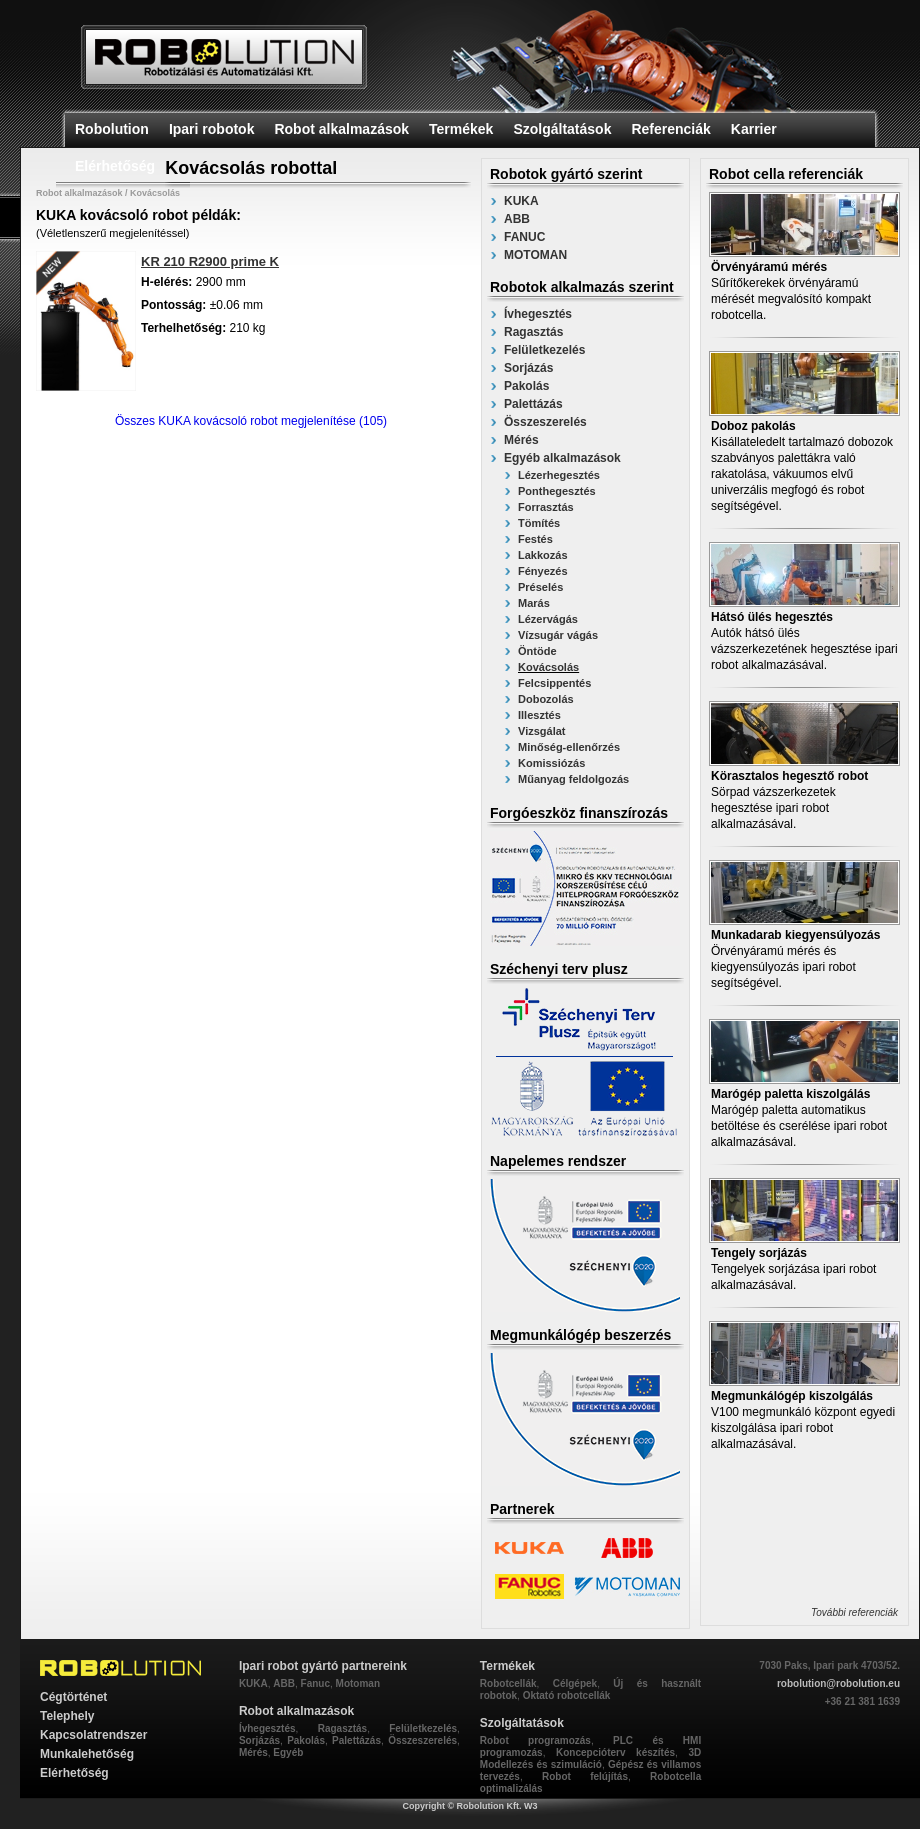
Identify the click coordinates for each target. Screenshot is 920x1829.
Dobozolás (546, 699)
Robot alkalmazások (341, 129)
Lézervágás (548, 619)
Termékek (461, 129)
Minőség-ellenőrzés (569, 747)
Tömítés (539, 523)
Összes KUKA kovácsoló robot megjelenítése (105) (251, 421)
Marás (534, 603)
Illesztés (539, 715)
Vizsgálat (542, 731)
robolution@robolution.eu (838, 1683)
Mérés (521, 440)
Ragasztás (533, 332)
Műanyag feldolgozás (573, 779)
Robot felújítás (585, 1776)
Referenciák (670, 129)
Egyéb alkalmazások (562, 458)
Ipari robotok (212, 129)
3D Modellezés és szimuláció (590, 1758)
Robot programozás (535, 1740)
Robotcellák (508, 1683)
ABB (517, 219)
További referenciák (854, 1612)
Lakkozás (543, 555)
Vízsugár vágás (558, 635)
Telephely (67, 1716)
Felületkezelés (544, 350)
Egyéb (288, 1752)
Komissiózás (551, 763)
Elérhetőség (115, 166)
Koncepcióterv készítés (615, 1752)
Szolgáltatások (562, 129)
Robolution (112, 129)
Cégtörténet (73, 1697)
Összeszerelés (545, 422)
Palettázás (533, 404)
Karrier (754, 129)
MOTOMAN (535, 255)
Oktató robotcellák (567, 1695)
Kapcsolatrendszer (93, 1735)
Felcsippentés (554, 683)
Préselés (540, 587)
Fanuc (315, 1683)
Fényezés (543, 571)
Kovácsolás (548, 667)
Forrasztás (546, 507)
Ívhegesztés (538, 314)
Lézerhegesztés (559, 475)
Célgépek (575, 1683)
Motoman (358, 1683)
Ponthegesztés (557, 491)
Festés (535, 539)
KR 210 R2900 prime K (210, 261)
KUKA (521, 201)
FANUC (524, 237)
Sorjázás (528, 368)
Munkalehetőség (87, 1754)
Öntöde (537, 651)
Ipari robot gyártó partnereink (323, 1666)
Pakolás (526, 386)
